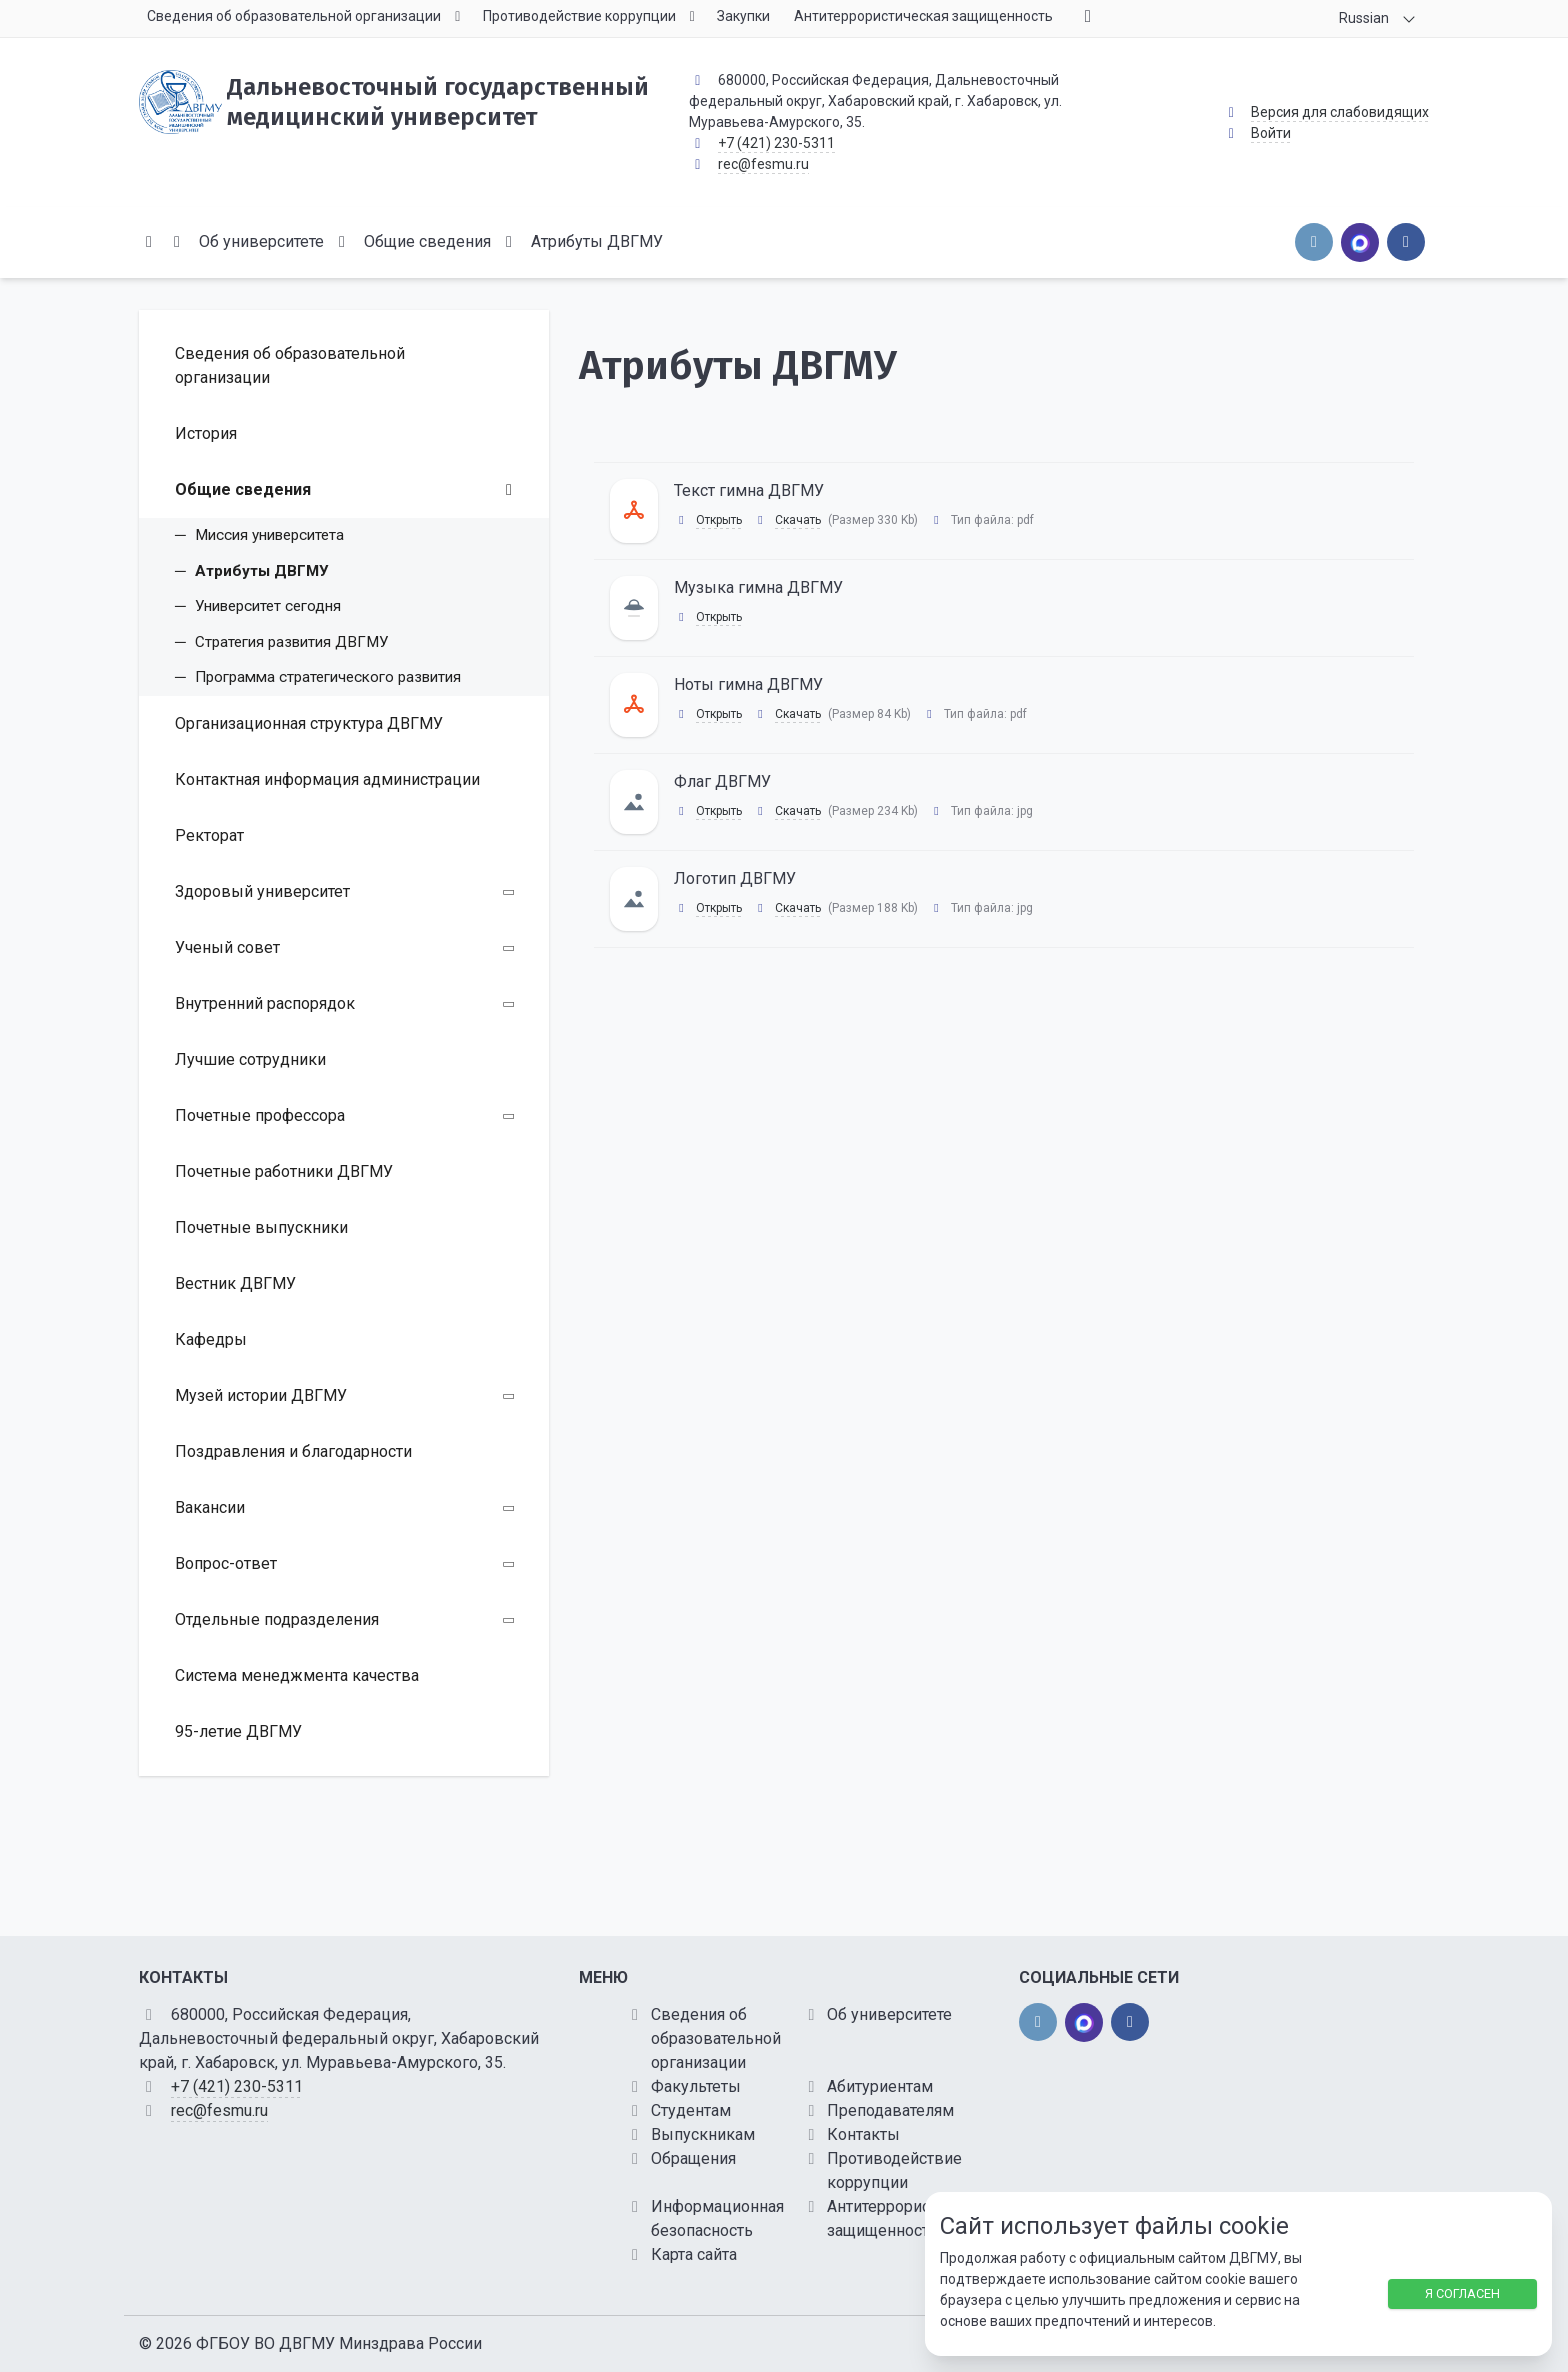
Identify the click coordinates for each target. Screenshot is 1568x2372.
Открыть (719, 520)
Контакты (863, 2134)
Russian (1364, 18)
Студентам (691, 2110)
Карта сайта (694, 2254)
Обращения (693, 2158)
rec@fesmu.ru (763, 164)
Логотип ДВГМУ (735, 878)
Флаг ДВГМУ (722, 781)
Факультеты (696, 2086)
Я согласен (1462, 2293)
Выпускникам (703, 2134)
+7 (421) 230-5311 (776, 143)
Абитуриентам (880, 2086)
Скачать (798, 520)
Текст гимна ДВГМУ (749, 490)
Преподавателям (890, 2110)
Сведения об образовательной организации (716, 2038)
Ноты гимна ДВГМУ (748, 684)
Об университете (889, 2014)
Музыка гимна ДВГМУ (758, 587)
